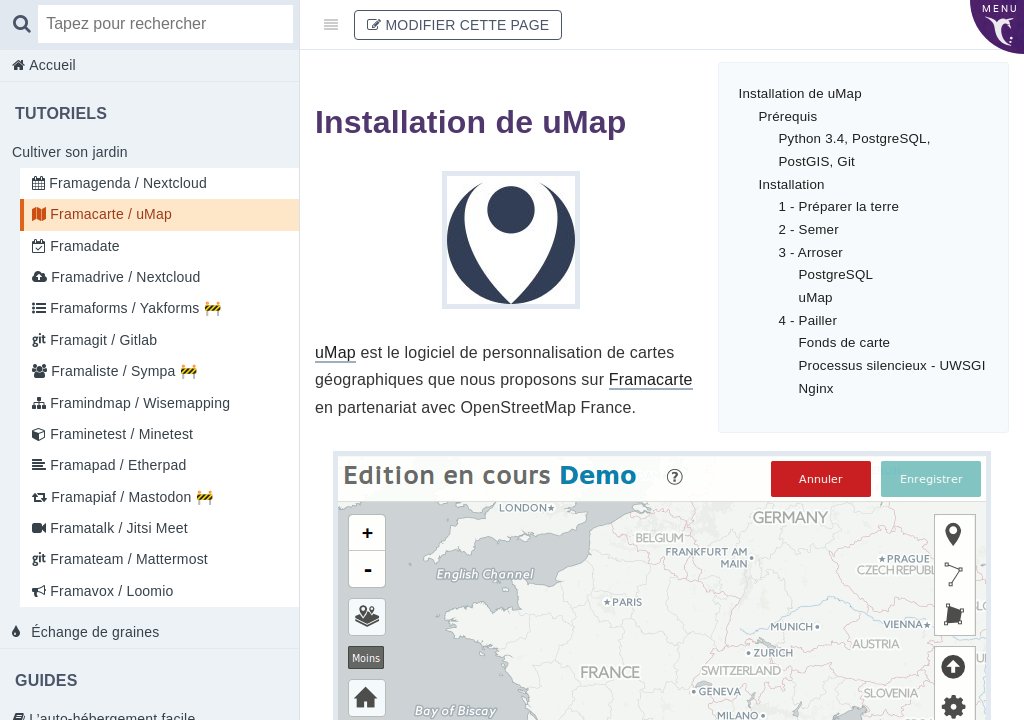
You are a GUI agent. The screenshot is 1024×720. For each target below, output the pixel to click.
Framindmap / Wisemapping (138, 403)
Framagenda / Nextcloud (126, 183)
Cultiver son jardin (70, 152)
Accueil (50, 65)
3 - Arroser (811, 252)
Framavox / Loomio (109, 591)
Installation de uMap (800, 93)
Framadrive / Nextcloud (123, 277)
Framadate (83, 246)
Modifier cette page (458, 25)
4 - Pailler (808, 320)
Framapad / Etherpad (116, 465)
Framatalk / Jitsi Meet (117, 528)
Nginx (816, 388)
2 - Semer (809, 229)
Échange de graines (93, 632)
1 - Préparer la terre (839, 206)
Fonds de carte (845, 342)
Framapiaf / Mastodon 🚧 (130, 497)
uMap (816, 297)
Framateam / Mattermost (127, 559)
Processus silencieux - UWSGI (892, 365)
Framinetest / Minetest (119, 434)
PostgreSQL (836, 274)
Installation (792, 184)
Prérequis (788, 116)
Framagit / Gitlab (101, 340)
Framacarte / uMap (109, 214)
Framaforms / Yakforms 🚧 (133, 308)
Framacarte (651, 379)
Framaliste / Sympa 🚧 (122, 371)
